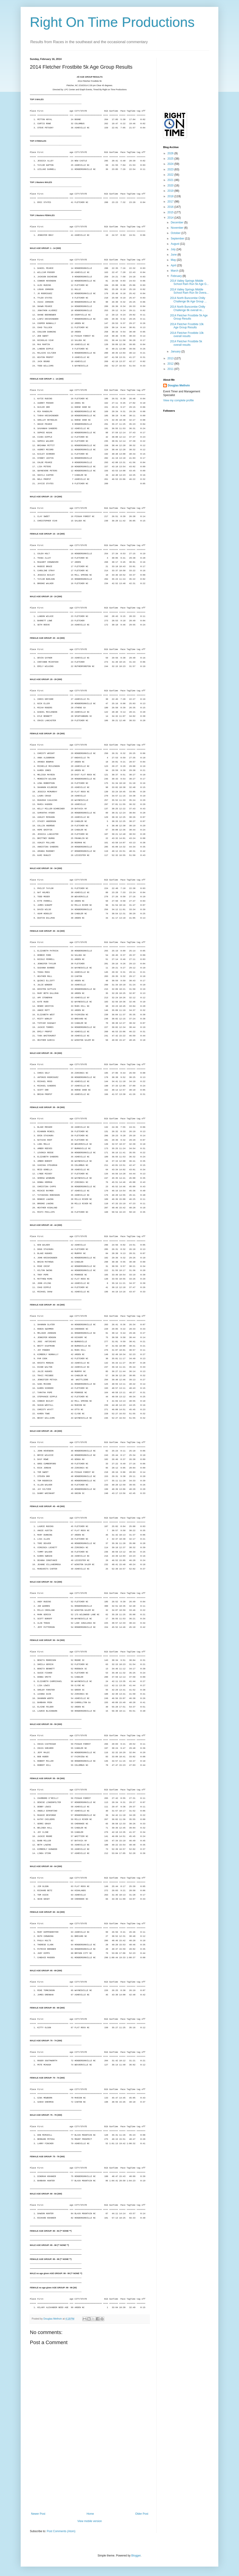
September (178, 238)
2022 (171, 174)
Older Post (141, 2513)
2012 (171, 363)
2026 (171, 153)
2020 (171, 185)
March (175, 270)
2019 (171, 190)
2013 (171, 358)
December (177, 222)
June (174, 254)
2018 (171, 196)
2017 (171, 201)
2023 (171, 169)
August (175, 243)
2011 (171, 369)
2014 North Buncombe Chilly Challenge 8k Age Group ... (188, 299)
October (176, 233)
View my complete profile (178, 400)
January (176, 351)
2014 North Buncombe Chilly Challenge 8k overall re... (187, 308)
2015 (171, 212)
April (174, 265)
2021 (171, 180)
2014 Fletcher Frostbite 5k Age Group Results (189, 317)
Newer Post (38, 2513)
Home (90, 2513)
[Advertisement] (89, 2477)
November (177, 227)
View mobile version (89, 2521)
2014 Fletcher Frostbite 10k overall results (187, 334)
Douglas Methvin (179, 385)
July (173, 249)
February (176, 276)
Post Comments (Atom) (61, 2531)
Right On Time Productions (112, 22)
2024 (171, 164)
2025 (171, 158)
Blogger (136, 2555)
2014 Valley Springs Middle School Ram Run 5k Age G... (189, 282)
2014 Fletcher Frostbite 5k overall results (186, 343)
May (174, 260)
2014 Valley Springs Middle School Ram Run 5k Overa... (189, 291)
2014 (171, 217)
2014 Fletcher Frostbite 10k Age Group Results (187, 326)
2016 (171, 206)
